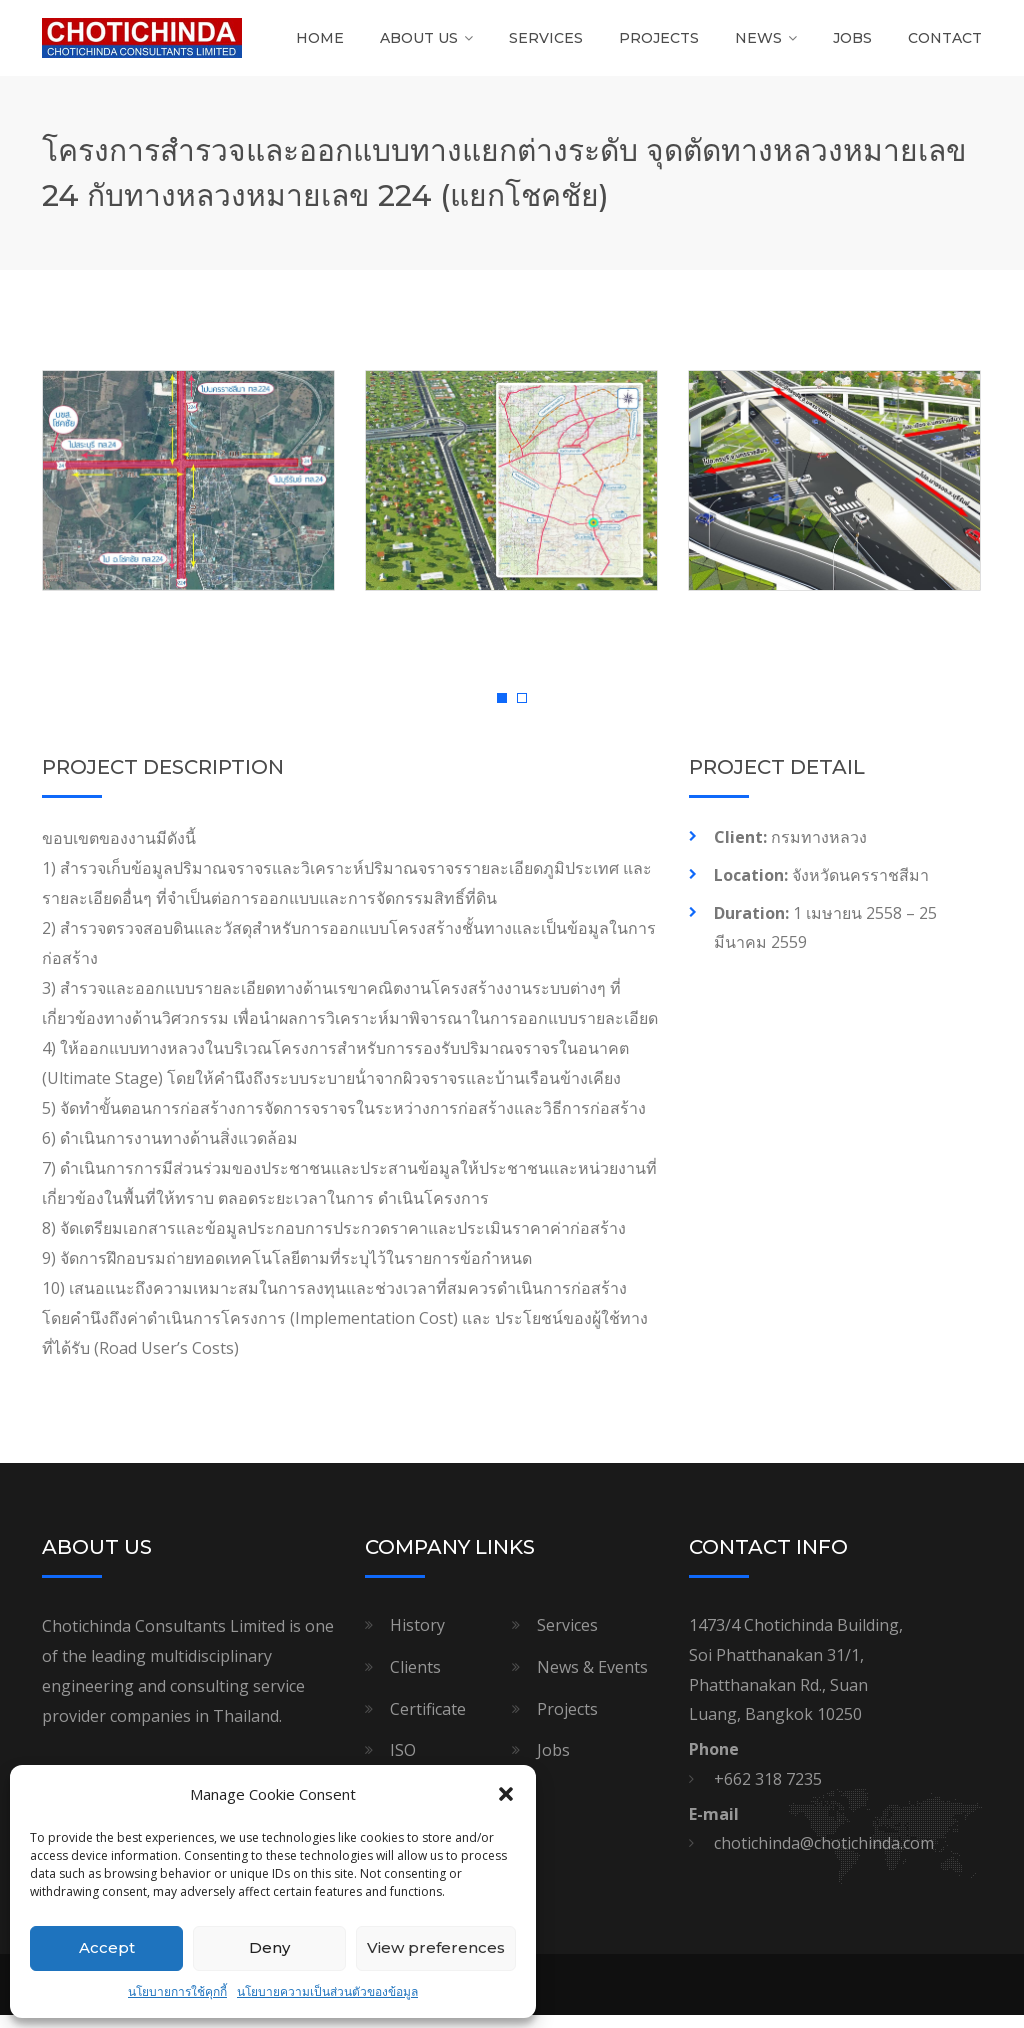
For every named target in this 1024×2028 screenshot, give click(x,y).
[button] (506, 1794)
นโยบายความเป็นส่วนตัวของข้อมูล (327, 1991)
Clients (415, 1681)
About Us (419, 45)
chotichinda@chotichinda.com (824, 1857)
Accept (107, 1947)
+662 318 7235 (768, 1793)
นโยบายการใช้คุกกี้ (177, 1991)
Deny (269, 1947)
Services (546, 45)
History (417, 1639)
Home (320, 45)
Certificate (428, 1722)
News (758, 45)
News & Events (592, 1681)
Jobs (852, 45)
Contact (945, 45)
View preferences (436, 1947)
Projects (659, 45)
